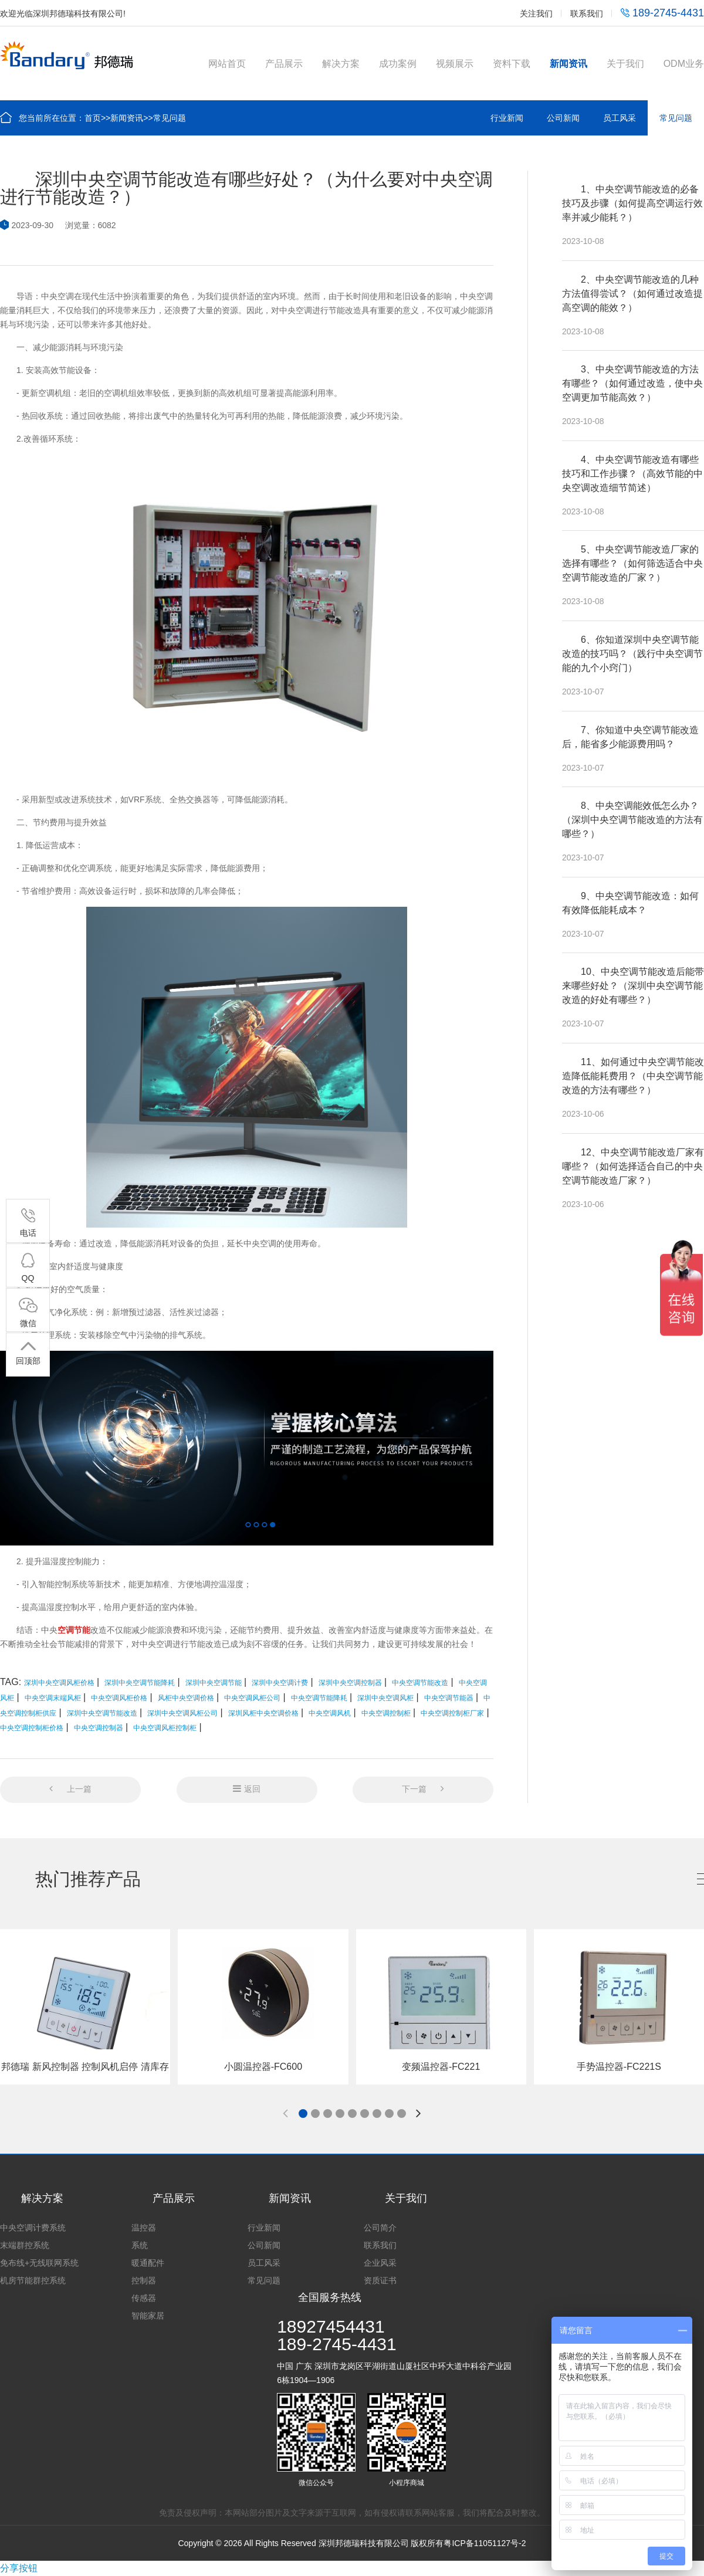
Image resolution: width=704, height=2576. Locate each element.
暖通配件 (147, 2262)
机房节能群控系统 (33, 2280)
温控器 (143, 2227)
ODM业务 (684, 64)
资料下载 (511, 64)
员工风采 (619, 118)
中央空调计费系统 (33, 2227)
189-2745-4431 (662, 13)
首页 (92, 118)
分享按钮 (19, 2568)
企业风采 (380, 2262)
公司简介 (380, 2227)
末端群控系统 (24, 2245)
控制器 (143, 2280)
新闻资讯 (568, 64)
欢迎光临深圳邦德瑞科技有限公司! (63, 13)
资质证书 (380, 2280)
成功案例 (398, 64)
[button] (303, 2113)
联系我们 (586, 13)
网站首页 (227, 64)
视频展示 (454, 64)
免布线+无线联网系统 (39, 2262)
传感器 (143, 2298)
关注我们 (536, 13)
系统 (139, 2245)
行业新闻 (506, 118)
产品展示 (284, 64)
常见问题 (169, 118)
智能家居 (147, 2315)
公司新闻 (563, 118)
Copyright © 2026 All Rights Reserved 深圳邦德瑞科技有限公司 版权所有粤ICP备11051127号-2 (352, 2543)
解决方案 (341, 64)
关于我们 (625, 64)
